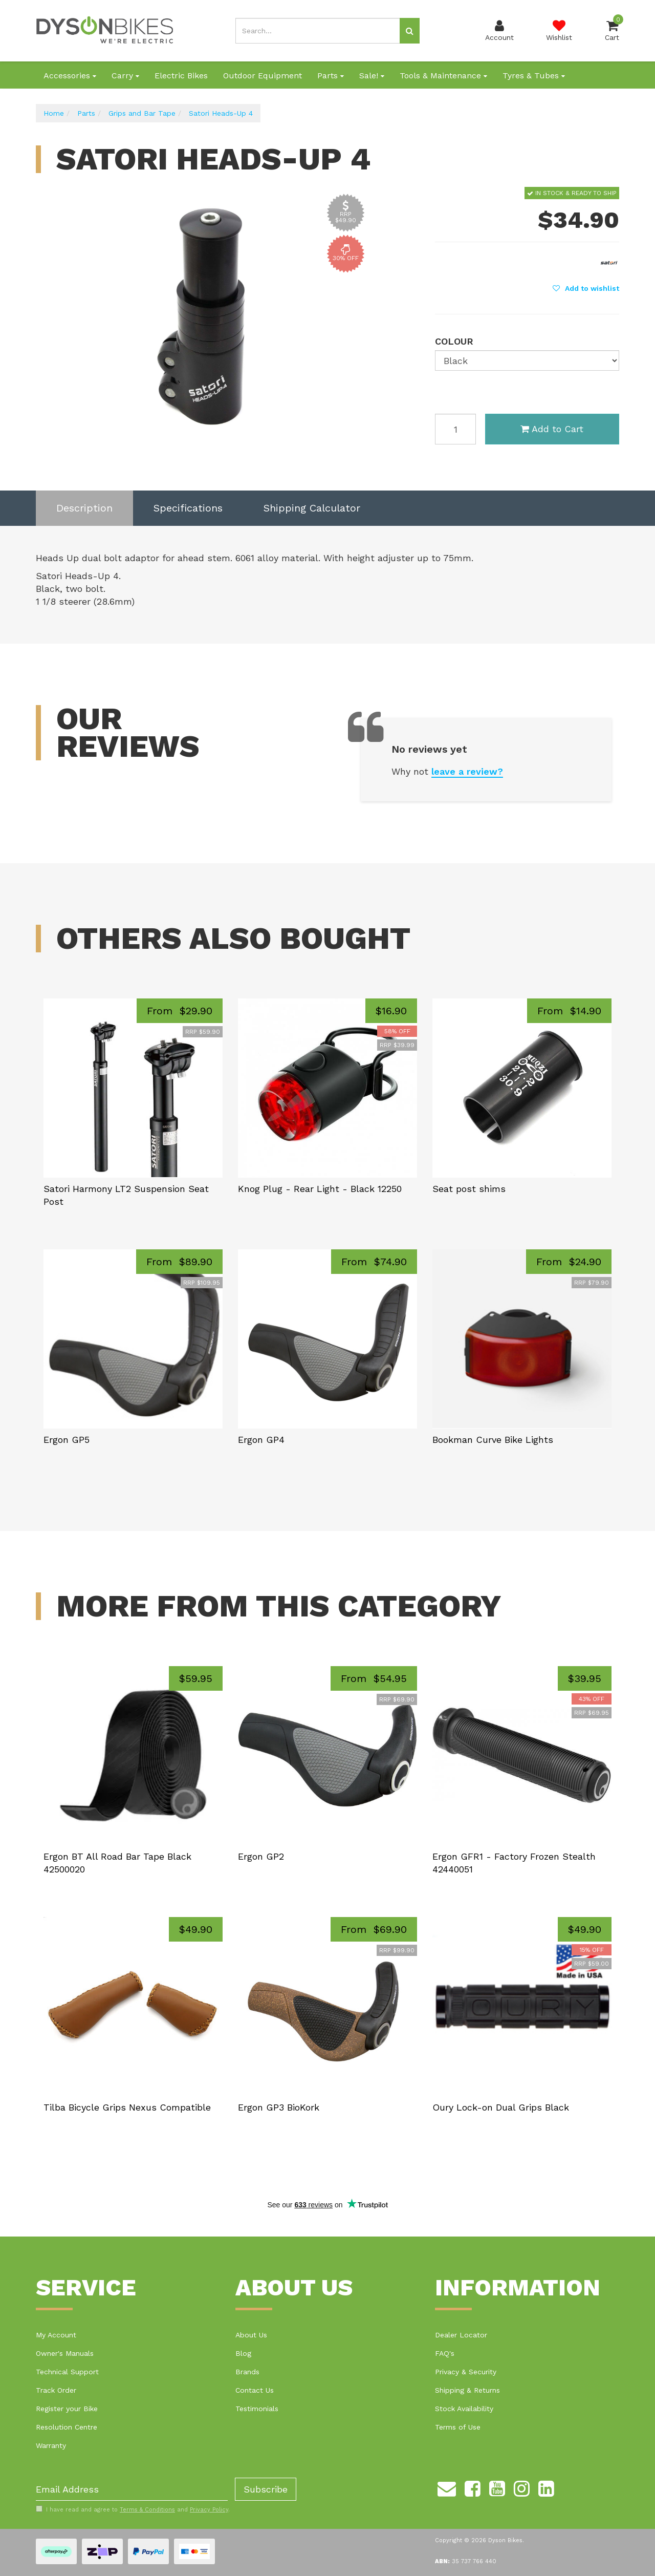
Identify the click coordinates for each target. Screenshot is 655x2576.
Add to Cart (551, 428)
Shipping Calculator (312, 508)
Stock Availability (464, 2408)
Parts (330, 75)
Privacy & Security (465, 2372)
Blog (243, 2353)
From (179, 1011)
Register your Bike (67, 2408)
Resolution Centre (66, 2427)
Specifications (188, 508)
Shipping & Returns (467, 2390)
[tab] (84, 508)
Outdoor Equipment (262, 75)
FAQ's (444, 2353)
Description (84, 508)
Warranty (51, 2445)
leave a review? (467, 771)
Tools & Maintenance (443, 75)
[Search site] (410, 31)
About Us (251, 2335)
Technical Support (67, 2372)
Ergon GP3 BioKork (278, 2107)
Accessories (69, 75)
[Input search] (317, 31)
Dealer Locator (461, 2335)
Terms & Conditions (147, 2509)
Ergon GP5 (66, 1439)
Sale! (371, 75)
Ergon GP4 (261, 1439)
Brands (247, 2372)
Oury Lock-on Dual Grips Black (500, 2107)
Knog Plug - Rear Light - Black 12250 (320, 1188)
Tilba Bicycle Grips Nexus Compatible (127, 2107)
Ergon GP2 (261, 1856)
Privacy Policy (209, 2509)
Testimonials (256, 2408)
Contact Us (254, 2390)
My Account (56, 2335)
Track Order (56, 2390)
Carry (125, 75)
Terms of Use (458, 2427)
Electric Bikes (181, 75)
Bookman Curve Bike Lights (492, 1439)
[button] (586, 288)
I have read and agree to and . (133, 2509)
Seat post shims (469, 1188)
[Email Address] (132, 2489)
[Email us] (447, 2487)
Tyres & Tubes (534, 75)
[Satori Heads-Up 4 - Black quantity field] (455, 429)
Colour (454, 341)
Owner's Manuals (65, 2353)
